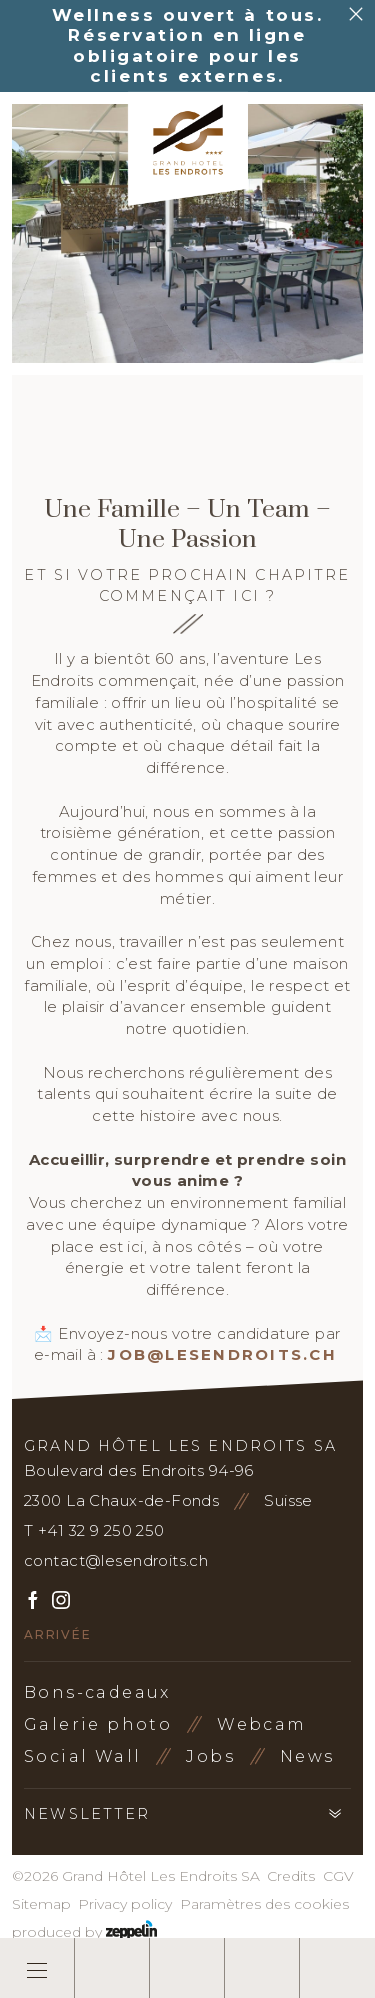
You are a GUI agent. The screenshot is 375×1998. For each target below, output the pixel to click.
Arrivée (58, 1634)
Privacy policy (125, 1904)
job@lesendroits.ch (222, 1354)
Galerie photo (98, 1724)
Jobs (210, 1756)
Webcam (261, 1724)
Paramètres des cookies (264, 1904)
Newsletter (87, 1814)
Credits (291, 1876)
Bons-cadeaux (97, 1692)
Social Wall (82, 1756)
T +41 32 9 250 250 (94, 1530)
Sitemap (41, 1904)
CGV (338, 1876)
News (307, 1756)
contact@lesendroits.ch (116, 1560)
